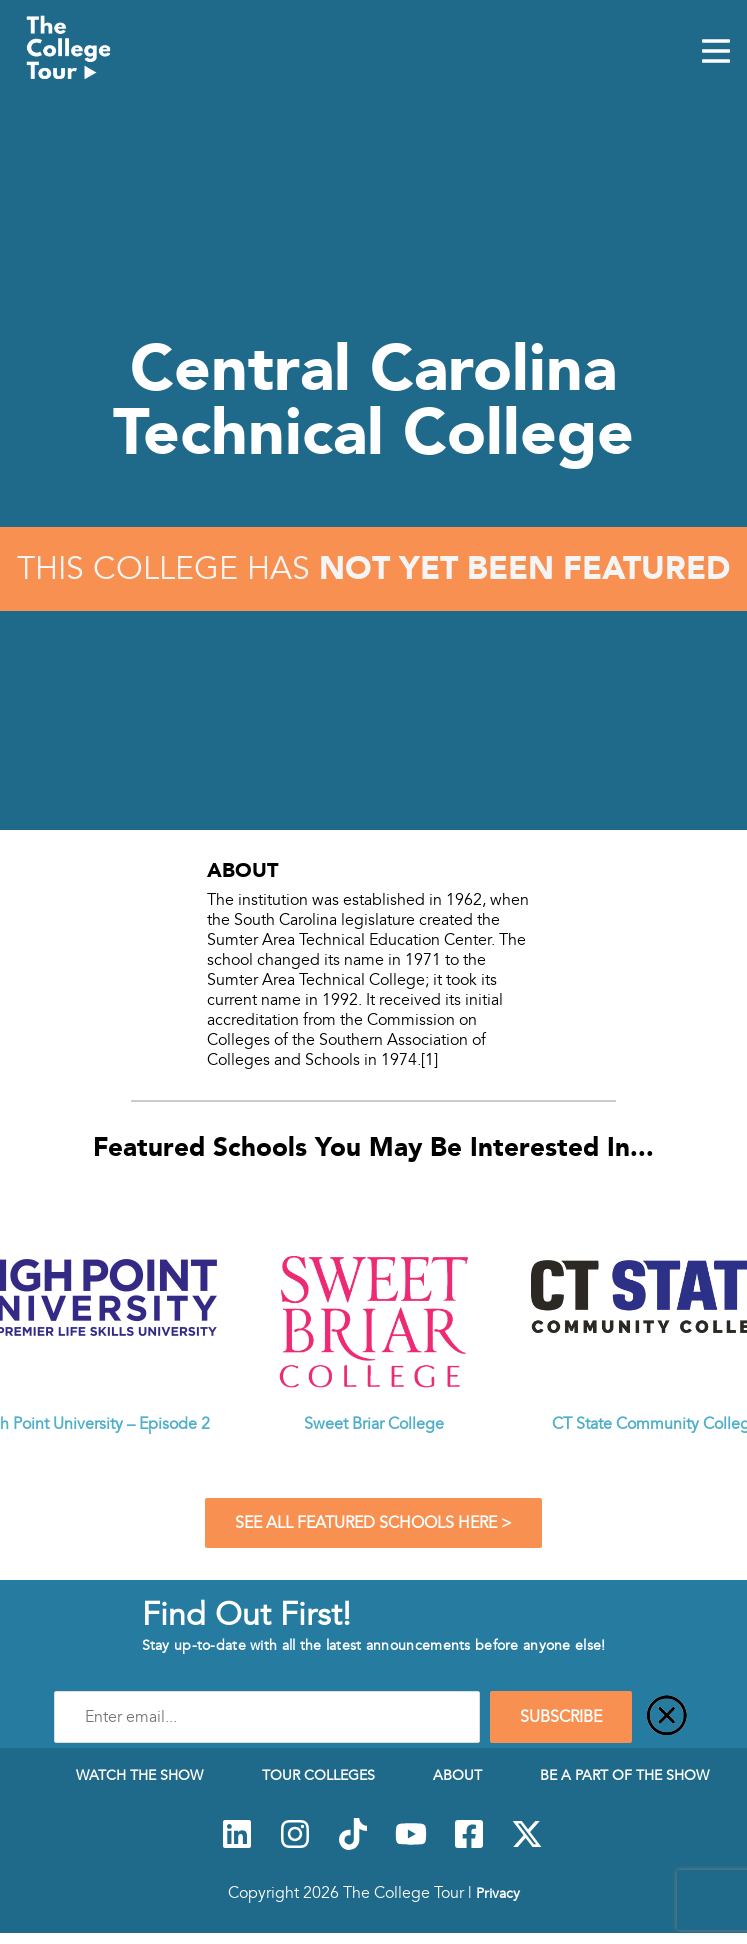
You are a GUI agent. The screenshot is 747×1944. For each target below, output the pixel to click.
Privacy (498, 1893)
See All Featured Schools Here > (373, 1523)
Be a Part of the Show (624, 1775)
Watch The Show (139, 1775)
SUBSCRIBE (561, 1717)
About (457, 1775)
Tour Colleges (318, 1775)
